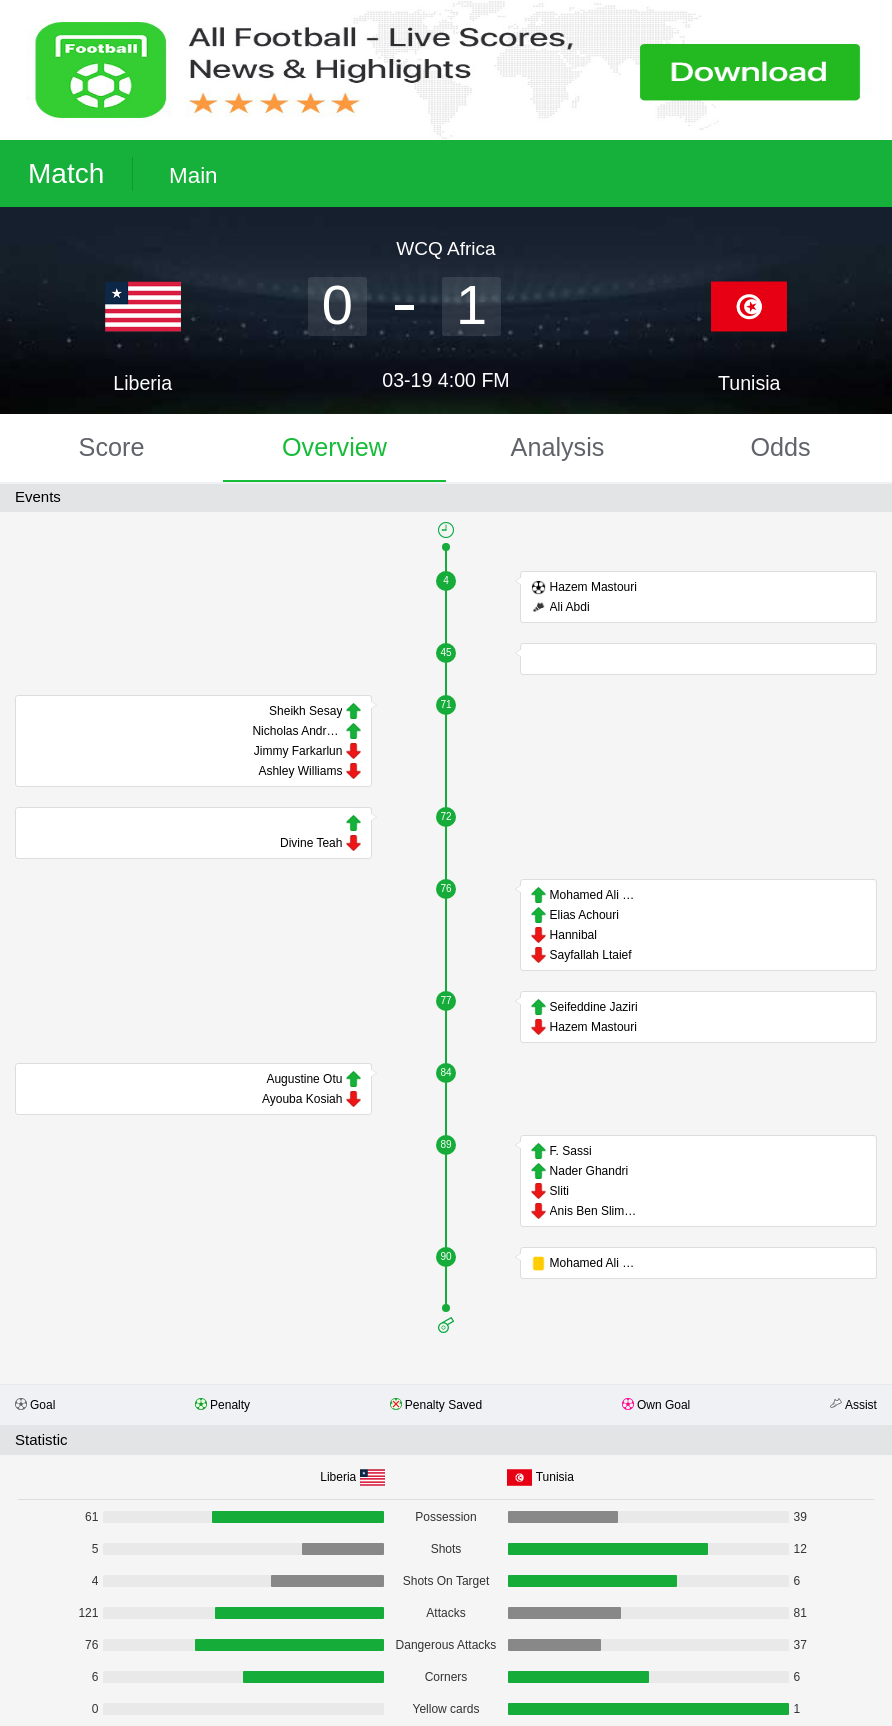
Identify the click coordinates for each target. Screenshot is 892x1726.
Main (193, 175)
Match (66, 173)
